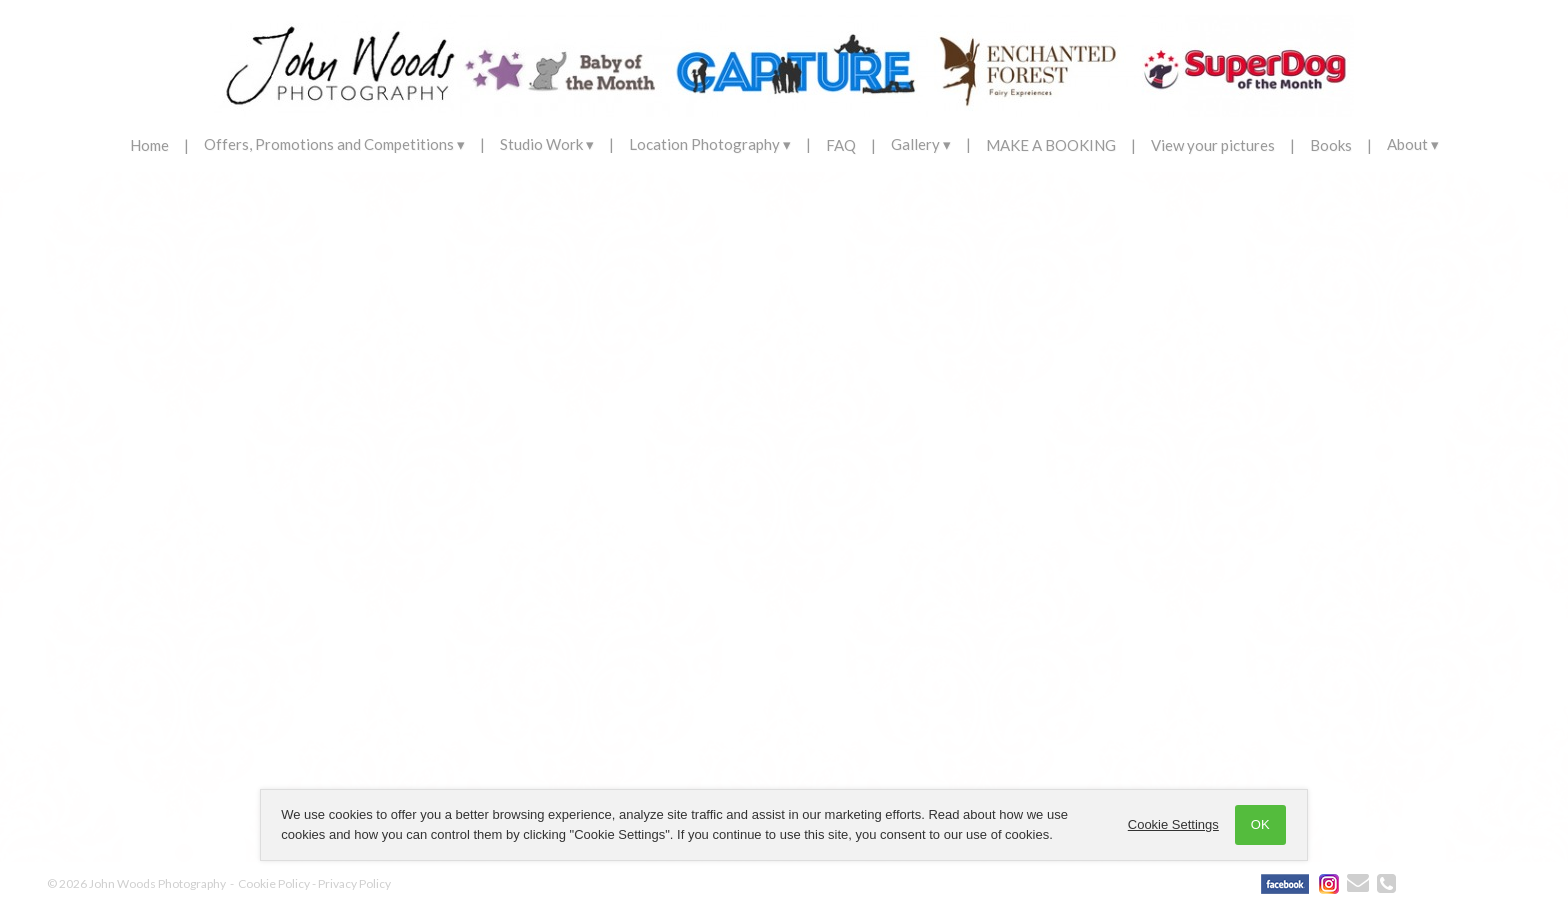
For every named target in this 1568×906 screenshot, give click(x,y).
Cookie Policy (274, 883)
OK (1256, 824)
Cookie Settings (1169, 824)
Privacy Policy (354, 883)
